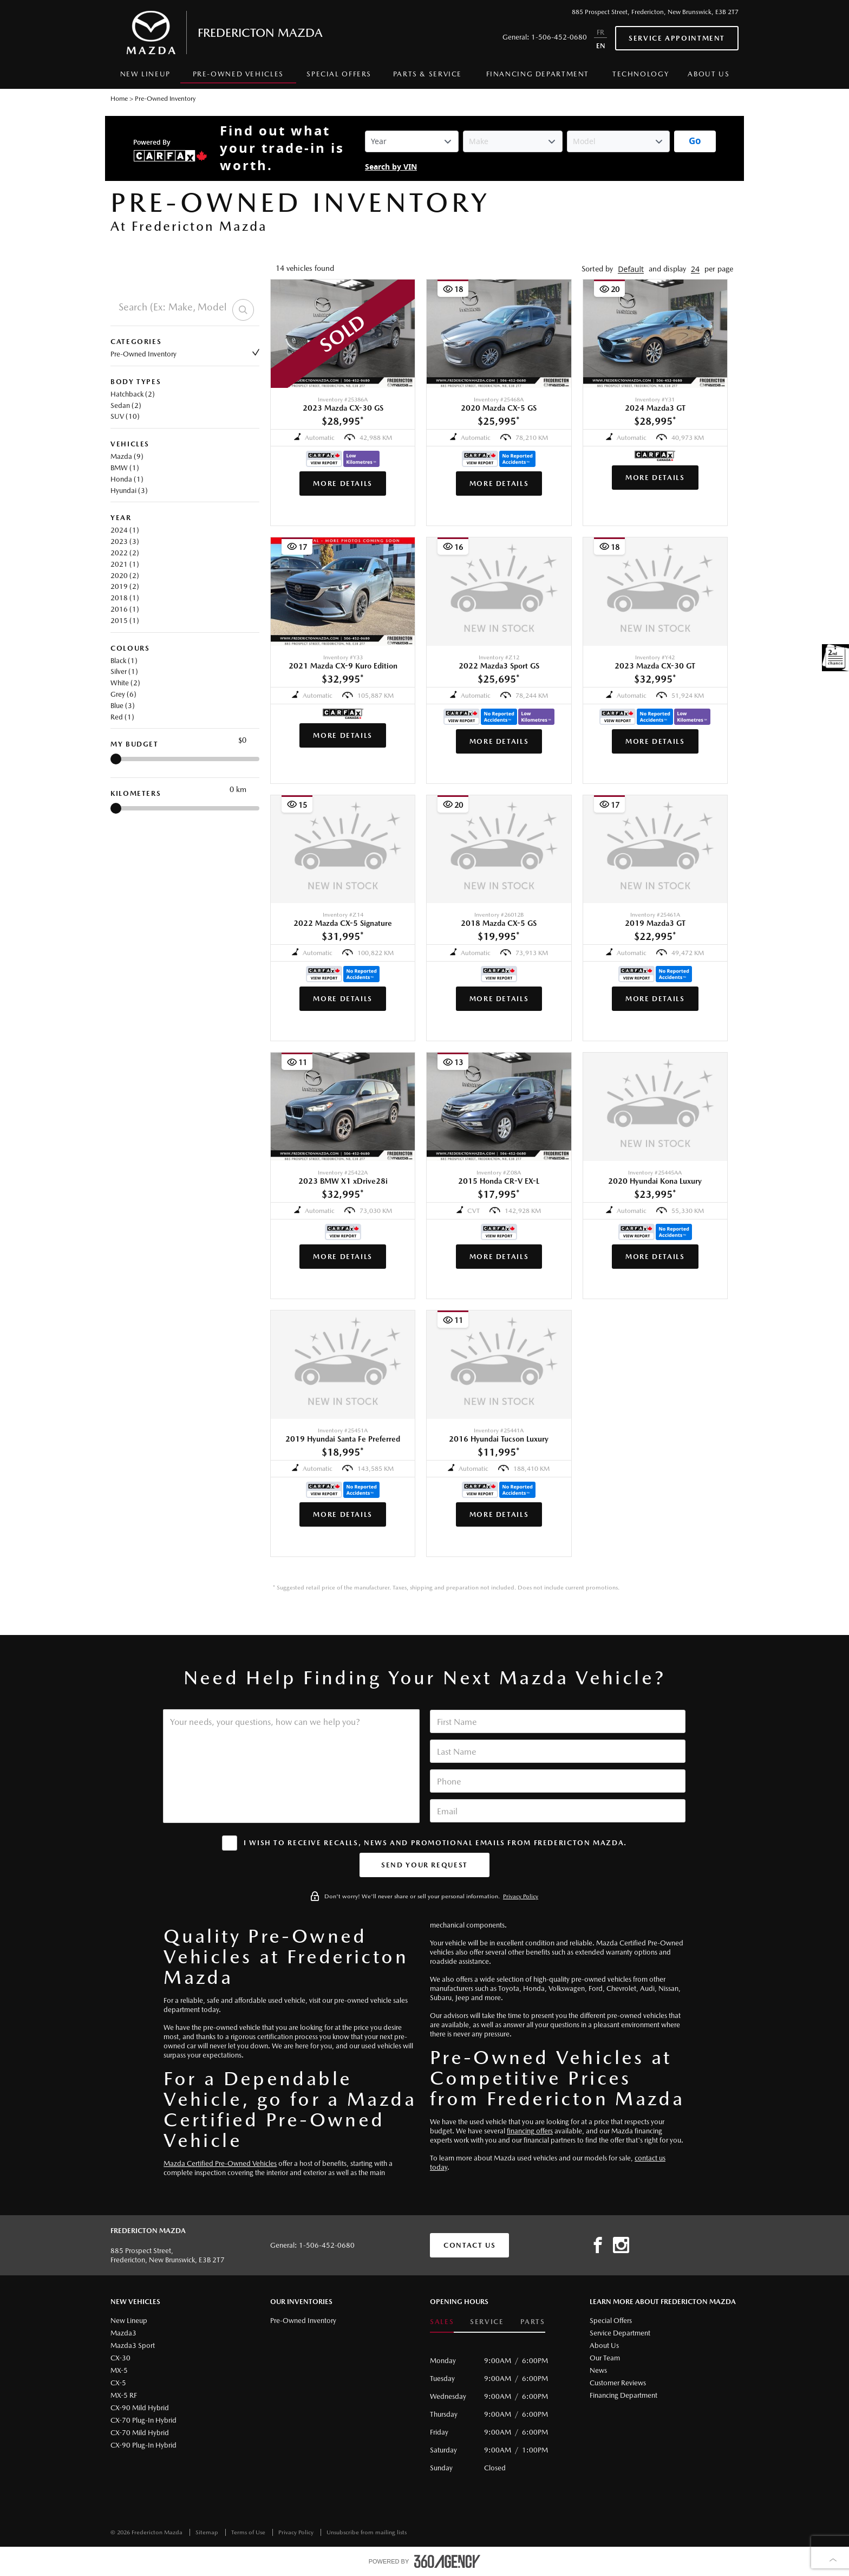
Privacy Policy (520, 1896)
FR (600, 32)
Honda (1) (126, 479)
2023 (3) (124, 541)
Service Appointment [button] (677, 38)
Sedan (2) (125, 405)
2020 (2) (124, 576)
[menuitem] (145, 77)
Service (487, 2322)
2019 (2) (124, 586)
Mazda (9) (126, 456)
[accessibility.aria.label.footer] (447, 2561)
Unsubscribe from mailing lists (366, 2532)
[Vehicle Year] (412, 141)
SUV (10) (125, 416)
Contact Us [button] (469, 2245)
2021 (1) (124, 564)
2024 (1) (124, 530)
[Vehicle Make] (513, 141)
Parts (532, 2322)
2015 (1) (124, 621)
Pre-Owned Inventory (184, 353)
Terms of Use (249, 2532)
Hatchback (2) (132, 394)
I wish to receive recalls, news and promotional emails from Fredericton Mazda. (435, 1843)
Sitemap (207, 2532)
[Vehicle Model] (618, 141)
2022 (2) (124, 553)
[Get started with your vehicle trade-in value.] (695, 141)
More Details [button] (343, 483)
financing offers (530, 2131)
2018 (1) (124, 598)
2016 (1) (124, 609)
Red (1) (122, 717)
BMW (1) (124, 468)
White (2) (125, 683)
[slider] (115, 759)
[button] (631, 269)
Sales (442, 2322)
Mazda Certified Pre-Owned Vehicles (220, 2163)
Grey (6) (123, 694)
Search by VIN (391, 167)
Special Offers (338, 73)
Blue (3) (122, 706)
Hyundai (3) (129, 490)
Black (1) (124, 661)
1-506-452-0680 (559, 37)
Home (119, 98)
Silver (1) (124, 671)
